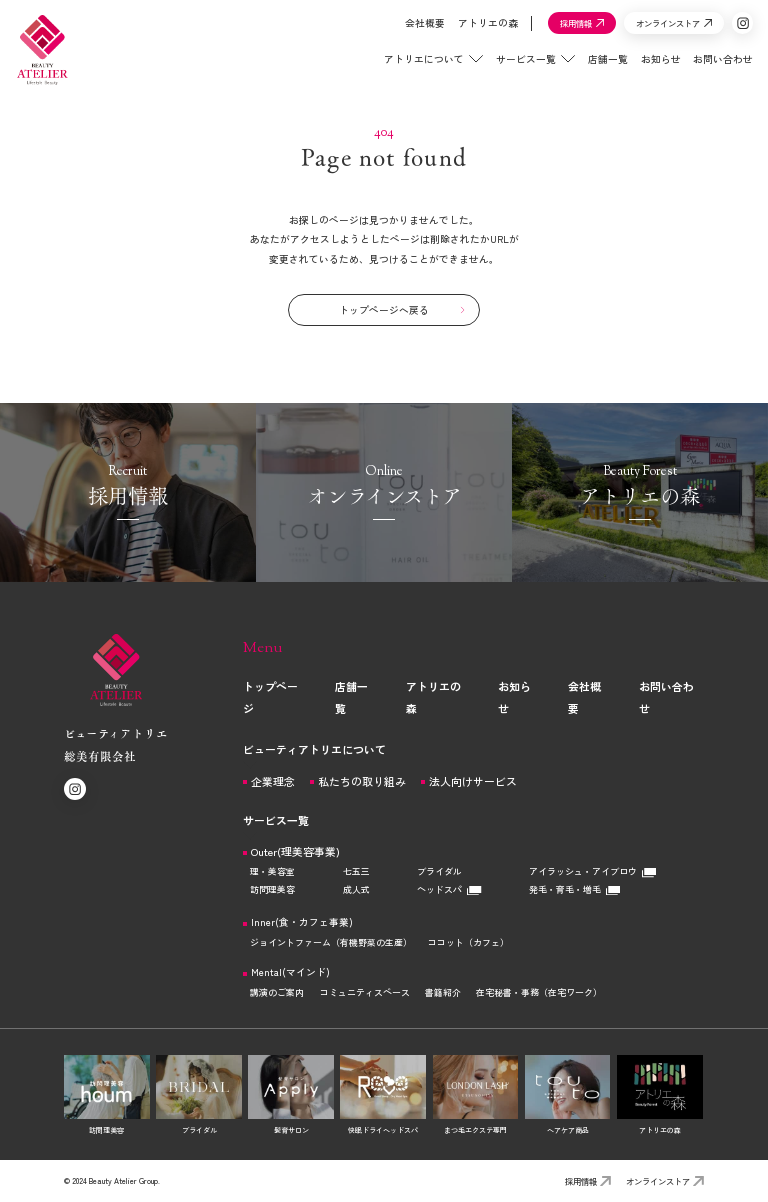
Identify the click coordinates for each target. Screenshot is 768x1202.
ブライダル (439, 871)
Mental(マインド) (290, 973)
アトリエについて (420, 69)
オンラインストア (665, 1181)
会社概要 (413, 33)
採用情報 (588, 1181)
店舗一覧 (596, 69)
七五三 (356, 871)
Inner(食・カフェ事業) (302, 923)
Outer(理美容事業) (295, 851)
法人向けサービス (473, 781)
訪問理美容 (272, 889)
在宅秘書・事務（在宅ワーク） (539, 992)
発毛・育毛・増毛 (574, 889)
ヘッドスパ (449, 889)
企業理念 (273, 781)
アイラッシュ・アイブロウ (592, 871)
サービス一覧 (523, 69)
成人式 (356, 889)
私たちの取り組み (362, 781)
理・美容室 (272, 871)
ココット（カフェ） (468, 942)
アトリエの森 (475, 33)
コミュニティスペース (365, 992)
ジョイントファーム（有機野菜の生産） (331, 942)
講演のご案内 (277, 992)
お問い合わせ (711, 69)
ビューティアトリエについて (314, 749)
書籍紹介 (443, 992)
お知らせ (648, 69)
